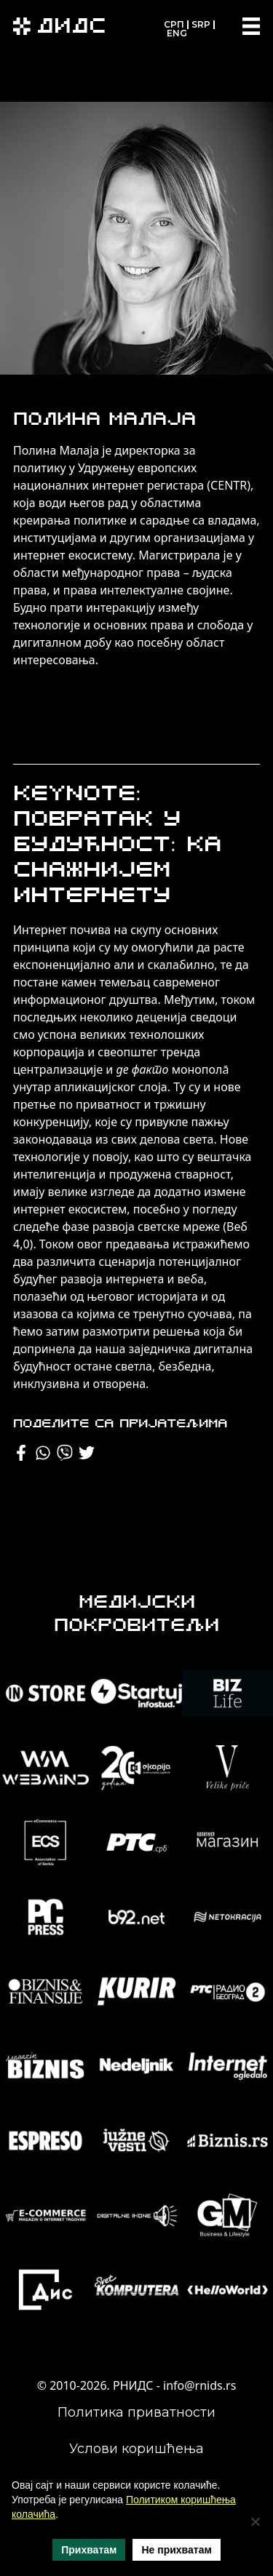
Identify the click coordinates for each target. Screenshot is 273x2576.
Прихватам (88, 2550)
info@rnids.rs (199, 2385)
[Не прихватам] (255, 2521)
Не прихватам (176, 2550)
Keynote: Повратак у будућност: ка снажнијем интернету (117, 845)
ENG (177, 33)
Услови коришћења (136, 2449)
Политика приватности (136, 2412)
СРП (174, 24)
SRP (200, 24)
